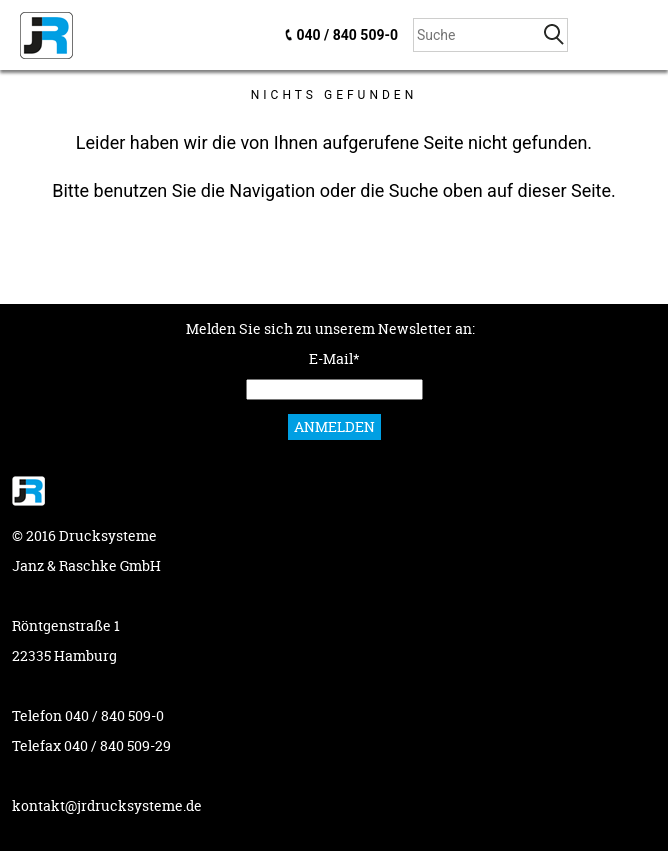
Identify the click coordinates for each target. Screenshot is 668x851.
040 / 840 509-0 (347, 35)
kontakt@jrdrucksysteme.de (107, 805)
